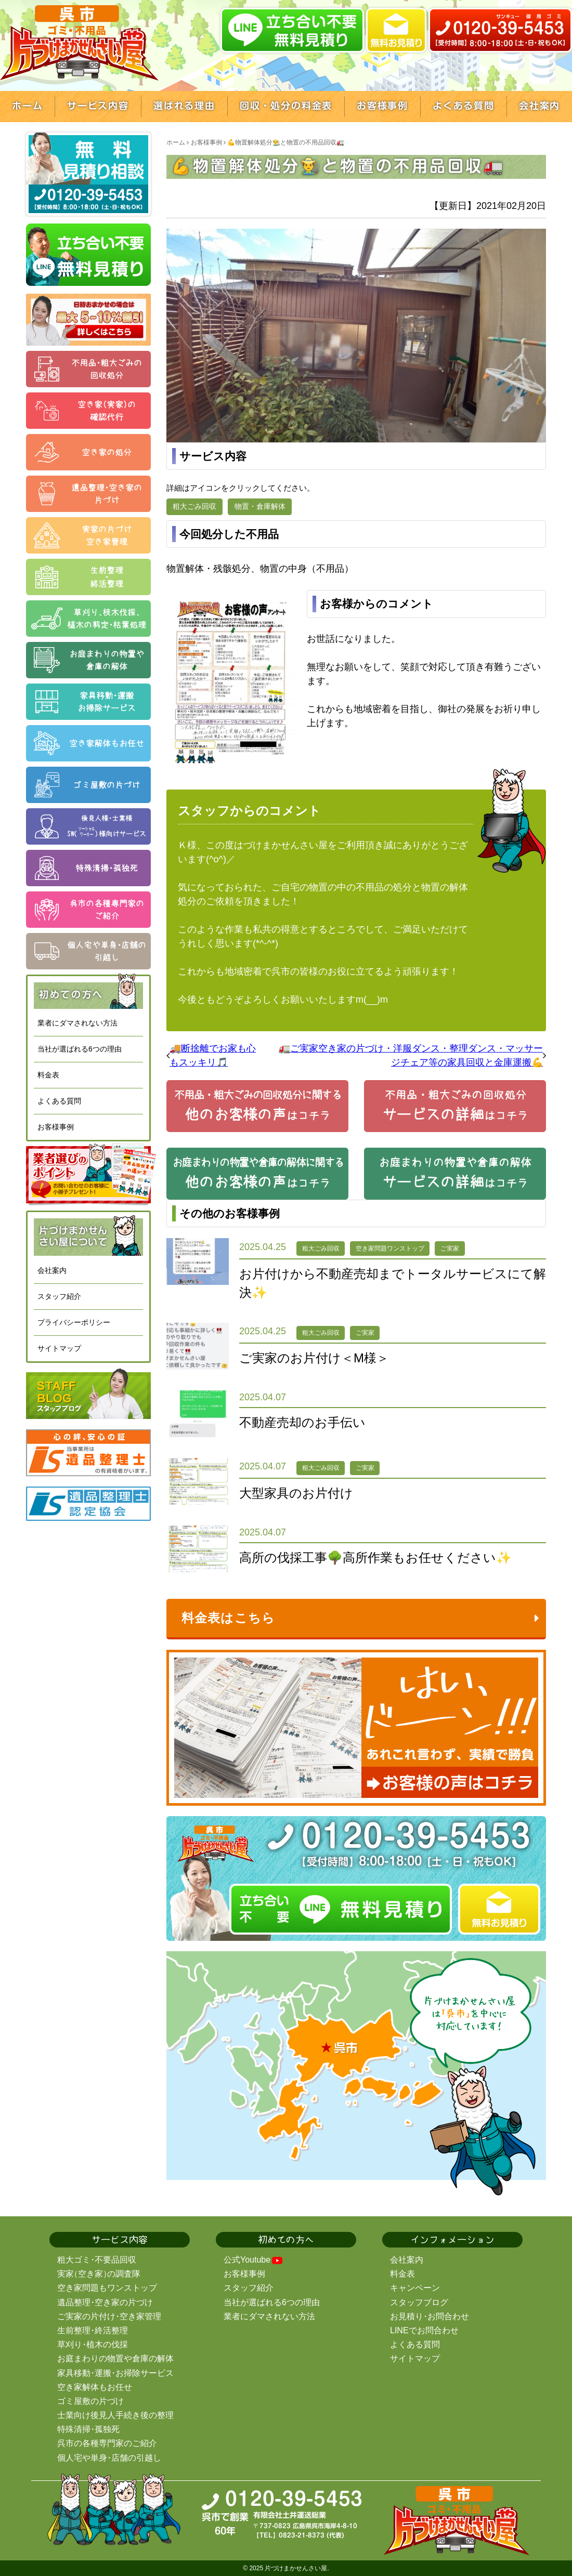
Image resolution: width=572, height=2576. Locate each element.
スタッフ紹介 (59, 1296)
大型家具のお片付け (296, 1493)
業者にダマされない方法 (77, 1023)
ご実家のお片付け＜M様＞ (314, 1358)
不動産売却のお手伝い (302, 1422)
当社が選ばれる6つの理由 (79, 1049)
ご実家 (449, 1248)
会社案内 (52, 1270)
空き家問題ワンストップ (390, 1248)
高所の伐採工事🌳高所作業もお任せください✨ (375, 1557)
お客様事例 (55, 1127)
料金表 (48, 1075)
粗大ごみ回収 (194, 506)
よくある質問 (59, 1101)
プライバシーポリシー (73, 1322)
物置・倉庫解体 (260, 506)
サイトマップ (59, 1348)
